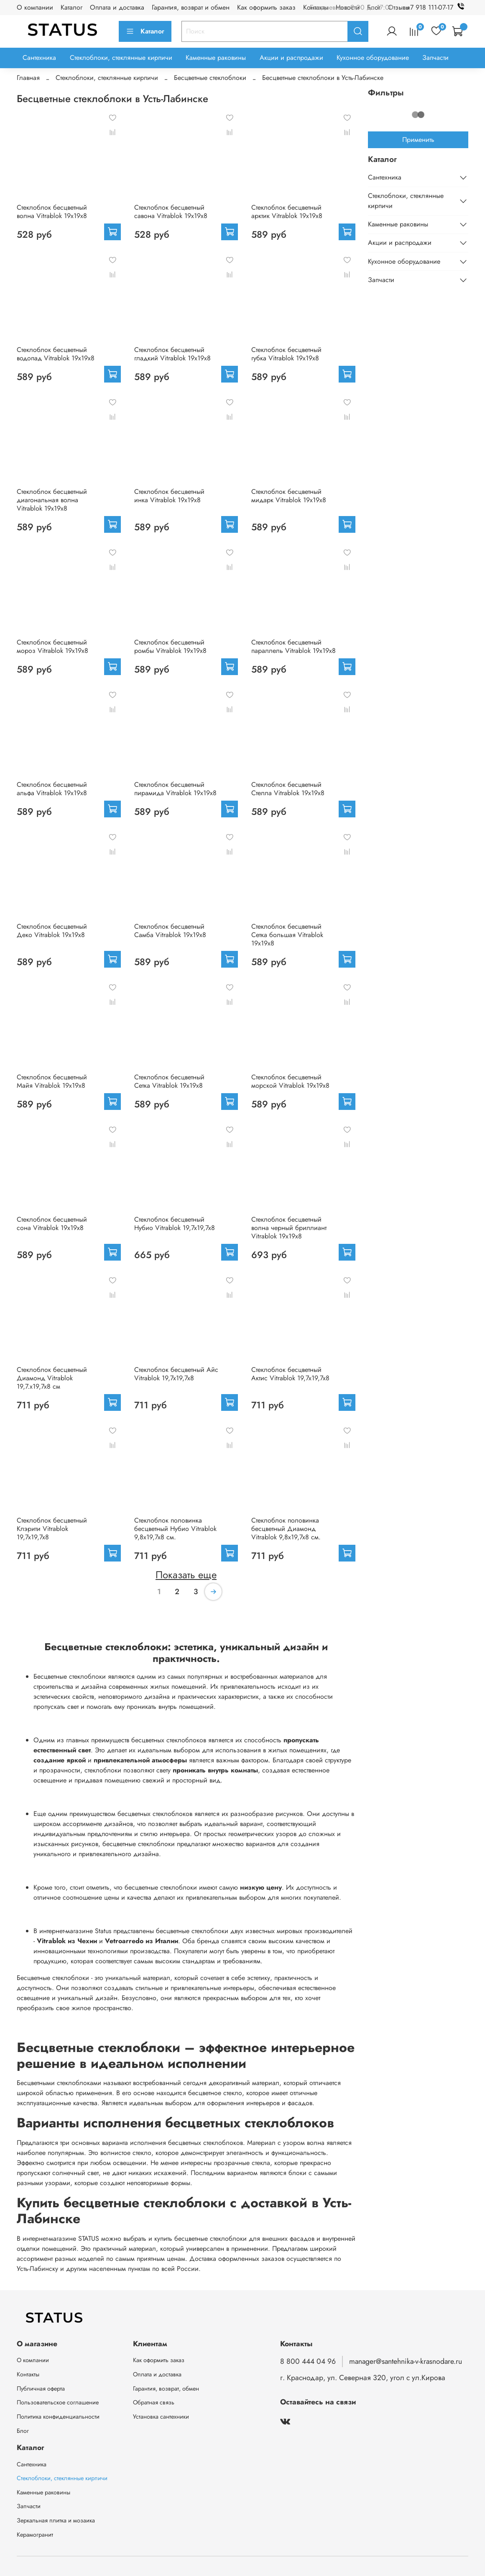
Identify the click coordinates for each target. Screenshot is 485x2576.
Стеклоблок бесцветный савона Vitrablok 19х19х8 (170, 212)
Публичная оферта (41, 2388)
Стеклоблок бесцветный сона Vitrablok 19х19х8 (52, 1224)
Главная (28, 77)
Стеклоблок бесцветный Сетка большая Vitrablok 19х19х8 (287, 935)
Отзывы (399, 7)
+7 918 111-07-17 (437, 7)
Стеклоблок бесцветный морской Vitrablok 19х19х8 (290, 1081)
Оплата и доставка (117, 7)
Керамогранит (35, 2534)
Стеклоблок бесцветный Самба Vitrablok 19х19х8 (170, 931)
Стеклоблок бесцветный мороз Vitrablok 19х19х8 (52, 646)
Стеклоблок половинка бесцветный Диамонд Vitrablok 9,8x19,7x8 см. (286, 1528)
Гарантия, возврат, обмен (166, 2388)
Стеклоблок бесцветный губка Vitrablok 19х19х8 (286, 354)
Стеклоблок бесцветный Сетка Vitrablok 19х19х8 (169, 1081)
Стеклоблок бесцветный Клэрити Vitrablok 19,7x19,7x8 (52, 1528)
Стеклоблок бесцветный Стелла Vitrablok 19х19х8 (287, 789)
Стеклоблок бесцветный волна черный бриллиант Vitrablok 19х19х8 (289, 1228)
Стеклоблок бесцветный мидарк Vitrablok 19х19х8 (288, 496)
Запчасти (435, 57)
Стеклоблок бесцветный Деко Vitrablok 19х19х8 (52, 931)
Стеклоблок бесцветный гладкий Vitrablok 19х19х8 (172, 354)
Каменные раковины (216, 57)
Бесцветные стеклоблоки (210, 77)
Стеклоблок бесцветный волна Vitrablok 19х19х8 (52, 212)
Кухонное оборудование (373, 57)
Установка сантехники (161, 2416)
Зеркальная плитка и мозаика (56, 2520)
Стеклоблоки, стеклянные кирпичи (121, 57)
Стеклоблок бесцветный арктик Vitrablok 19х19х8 (286, 212)
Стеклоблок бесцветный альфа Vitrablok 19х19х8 (52, 789)
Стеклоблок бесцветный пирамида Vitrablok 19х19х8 (175, 789)
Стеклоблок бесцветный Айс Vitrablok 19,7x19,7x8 (176, 1374)
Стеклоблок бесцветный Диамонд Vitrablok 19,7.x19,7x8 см (52, 1378)
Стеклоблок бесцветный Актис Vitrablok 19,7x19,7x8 (290, 1374)
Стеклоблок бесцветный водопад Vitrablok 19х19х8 (55, 354)
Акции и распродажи (291, 57)
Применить (418, 139)
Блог (23, 2431)
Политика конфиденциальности (58, 2416)
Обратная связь (153, 2402)
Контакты (28, 2374)
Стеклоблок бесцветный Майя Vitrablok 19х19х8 (52, 1081)
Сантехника (39, 57)
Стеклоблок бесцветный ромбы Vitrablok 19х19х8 (170, 646)
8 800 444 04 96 (308, 2361)
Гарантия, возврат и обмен (191, 7)
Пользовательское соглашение (58, 2402)
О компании (35, 7)
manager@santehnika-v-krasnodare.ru (405, 2361)
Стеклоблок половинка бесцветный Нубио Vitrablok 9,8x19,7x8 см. (175, 1528)
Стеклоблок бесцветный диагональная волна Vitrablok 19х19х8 (52, 500)
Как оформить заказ (266, 7)
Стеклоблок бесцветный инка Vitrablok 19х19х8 (169, 496)
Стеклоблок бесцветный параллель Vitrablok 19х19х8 (293, 646)
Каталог (71, 7)
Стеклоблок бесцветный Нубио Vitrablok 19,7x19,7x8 (174, 1224)
